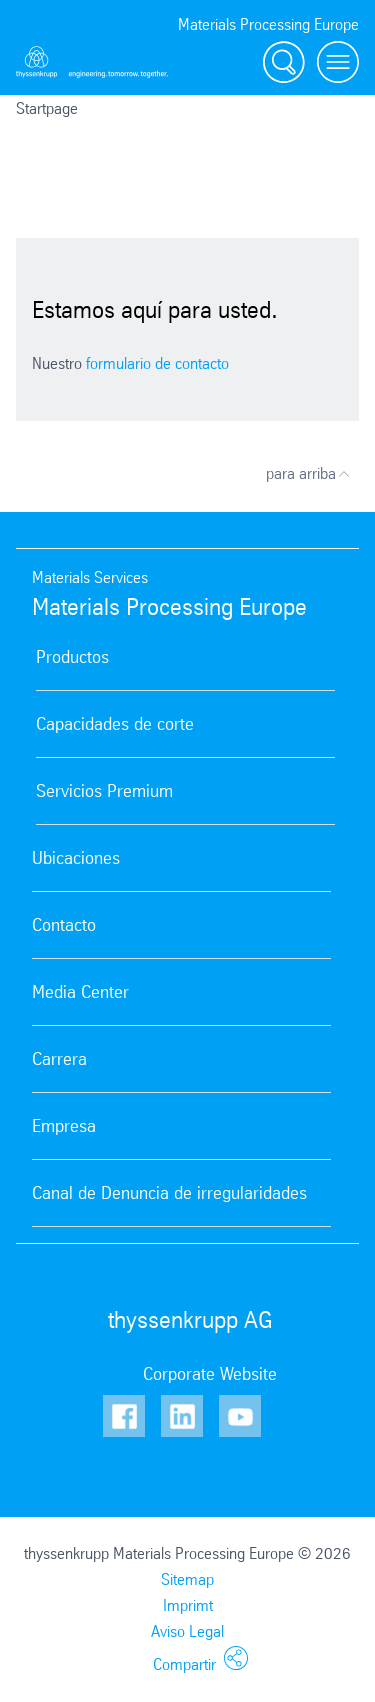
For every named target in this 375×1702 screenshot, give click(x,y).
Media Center (80, 992)
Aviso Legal (187, 1631)
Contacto (64, 925)
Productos (72, 657)
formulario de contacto (157, 363)
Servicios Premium (104, 791)
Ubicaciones (76, 858)
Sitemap (187, 1579)
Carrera (59, 1059)
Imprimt (188, 1605)
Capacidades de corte (115, 724)
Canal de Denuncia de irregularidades (169, 1193)
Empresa (64, 1126)
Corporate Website (210, 1374)
